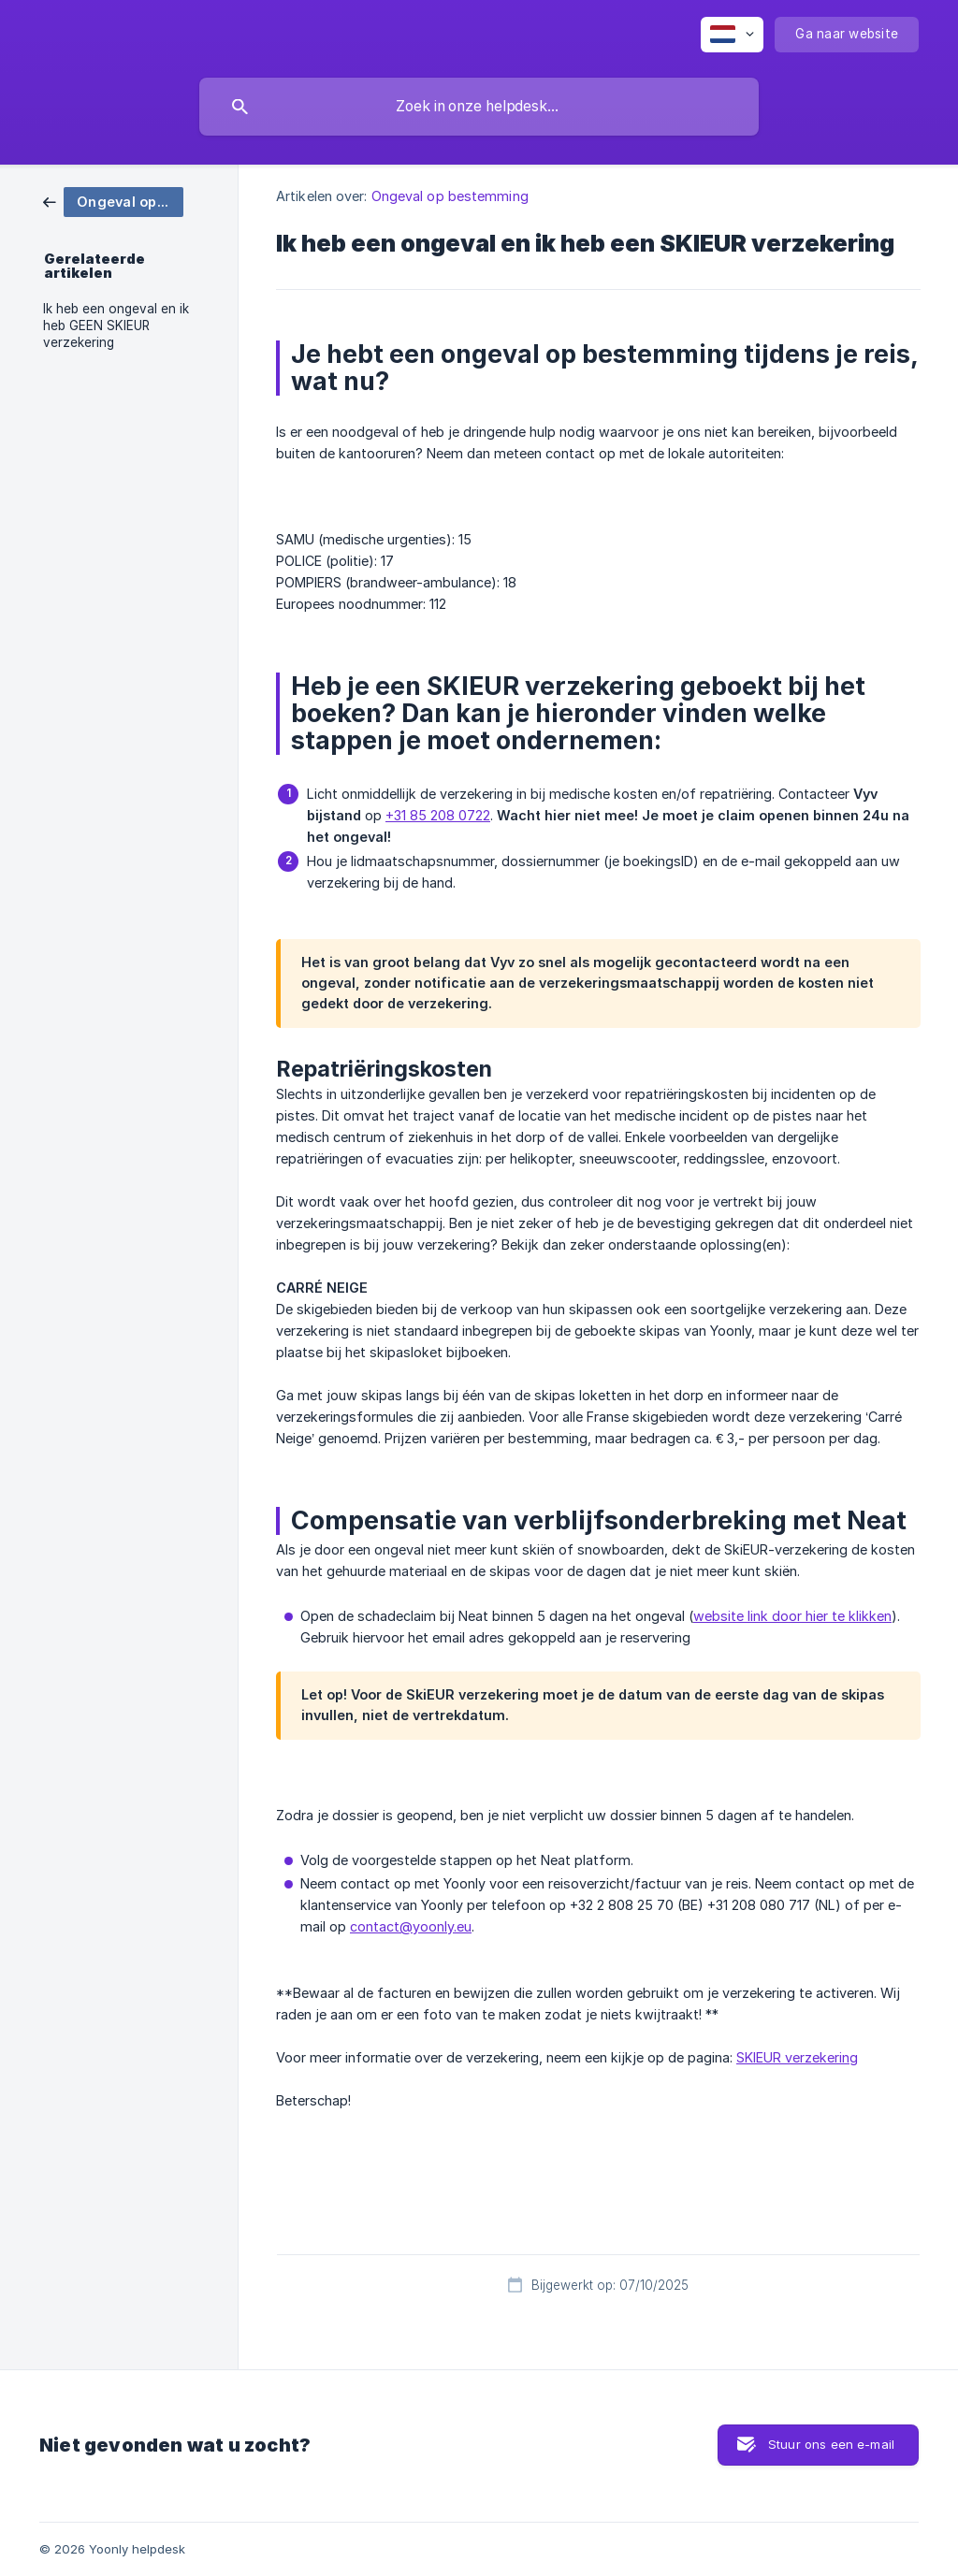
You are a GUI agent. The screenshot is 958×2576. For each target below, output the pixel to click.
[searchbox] (479, 107)
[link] (113, 201)
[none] (732, 34)
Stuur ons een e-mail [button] (831, 2444)
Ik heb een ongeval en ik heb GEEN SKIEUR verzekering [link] (116, 325)
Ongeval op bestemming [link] (450, 196)
